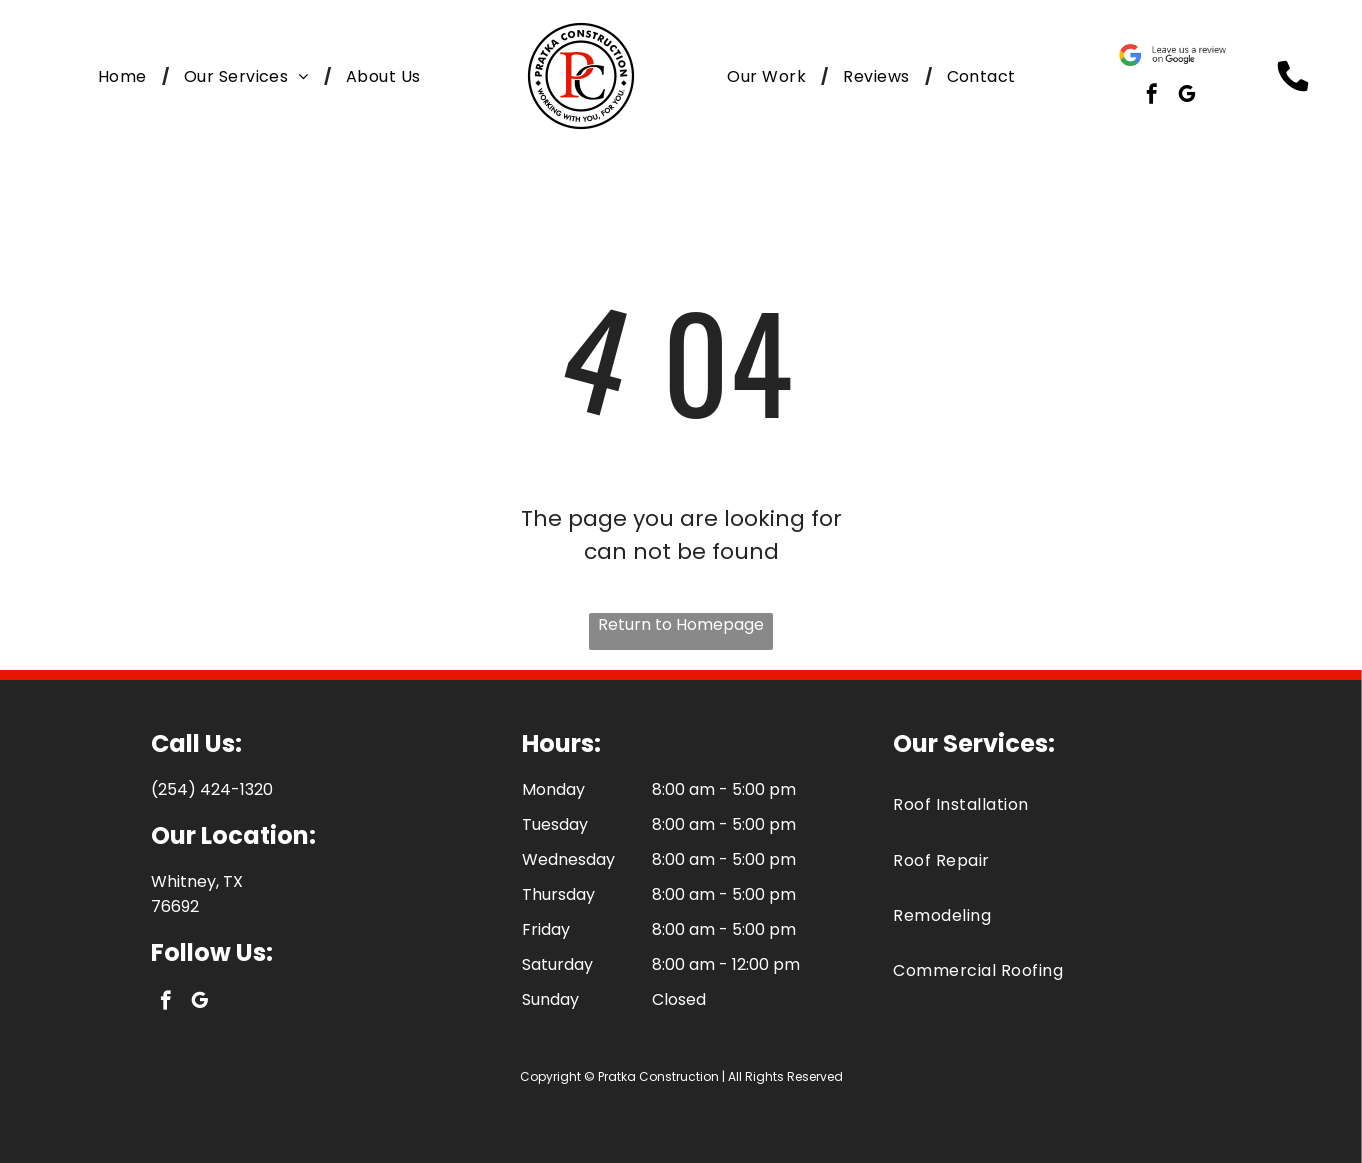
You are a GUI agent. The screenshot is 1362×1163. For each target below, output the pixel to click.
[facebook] (1152, 96)
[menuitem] (126, 76)
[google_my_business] (1187, 96)
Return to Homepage (681, 624)
